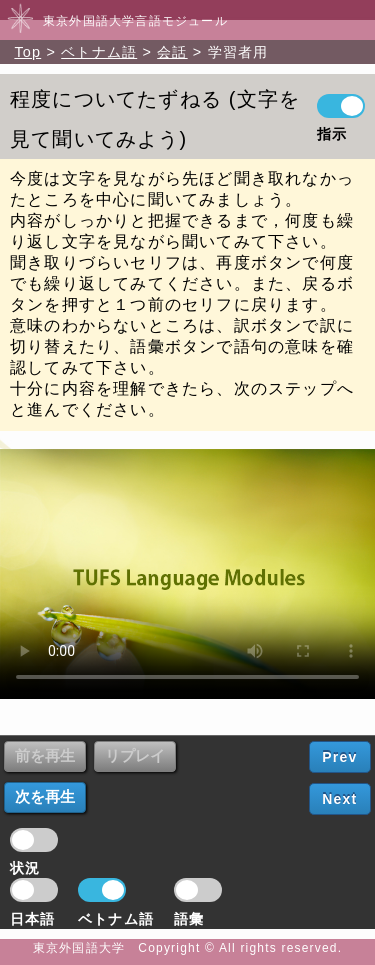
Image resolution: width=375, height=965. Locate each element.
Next (339, 799)
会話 (172, 52)
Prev (339, 757)
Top (27, 52)
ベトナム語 (99, 52)
